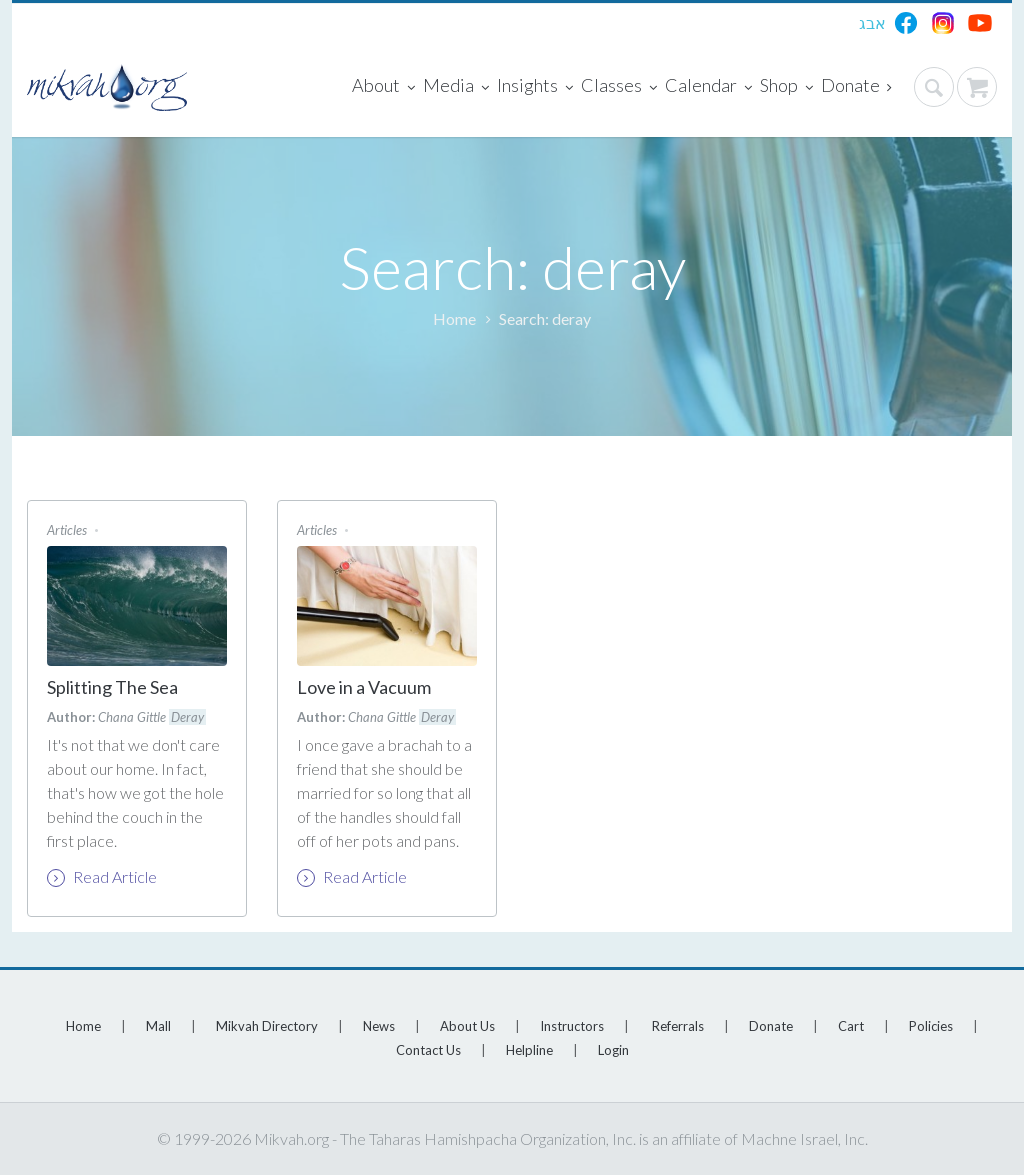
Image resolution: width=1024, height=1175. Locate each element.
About (383, 87)
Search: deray (545, 318)
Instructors (572, 1026)
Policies (931, 1026)
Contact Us (428, 1050)
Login (613, 1050)
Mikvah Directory (267, 1026)
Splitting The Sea (112, 687)
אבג (872, 22)
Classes (619, 87)
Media (456, 87)
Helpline (529, 1050)
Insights (535, 87)
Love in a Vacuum (364, 687)
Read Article (102, 877)
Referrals (678, 1026)
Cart (851, 1026)
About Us (467, 1026)
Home (454, 318)
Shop (786, 87)
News (379, 1026)
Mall (158, 1026)
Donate (856, 87)
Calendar (708, 87)
